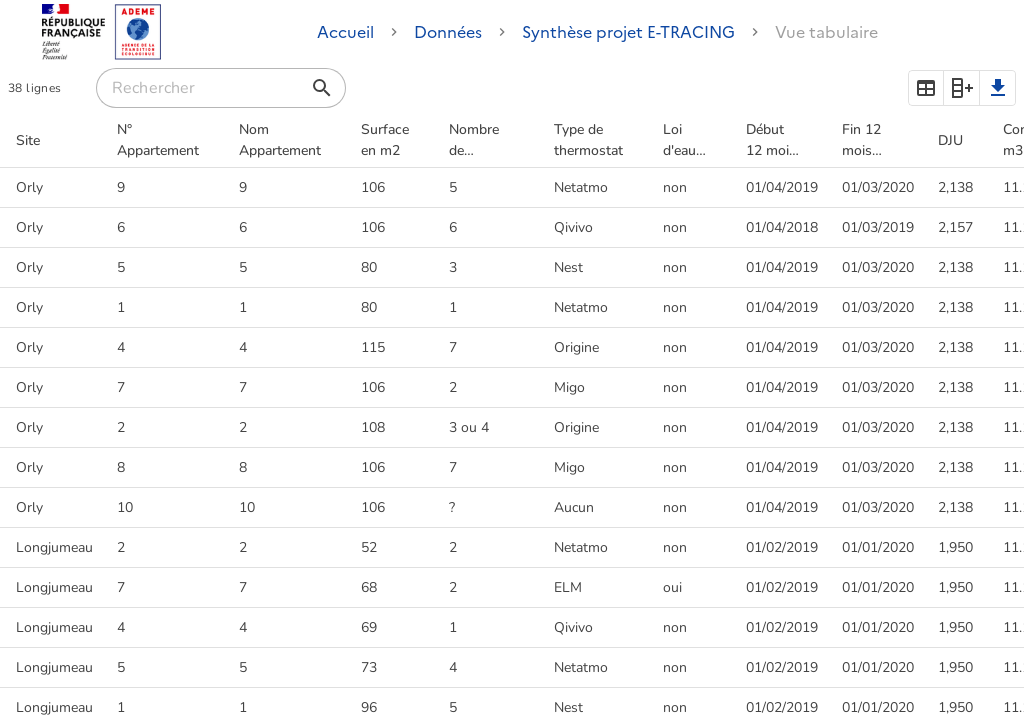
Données (448, 32)
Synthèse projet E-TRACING (628, 32)
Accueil (345, 32)
